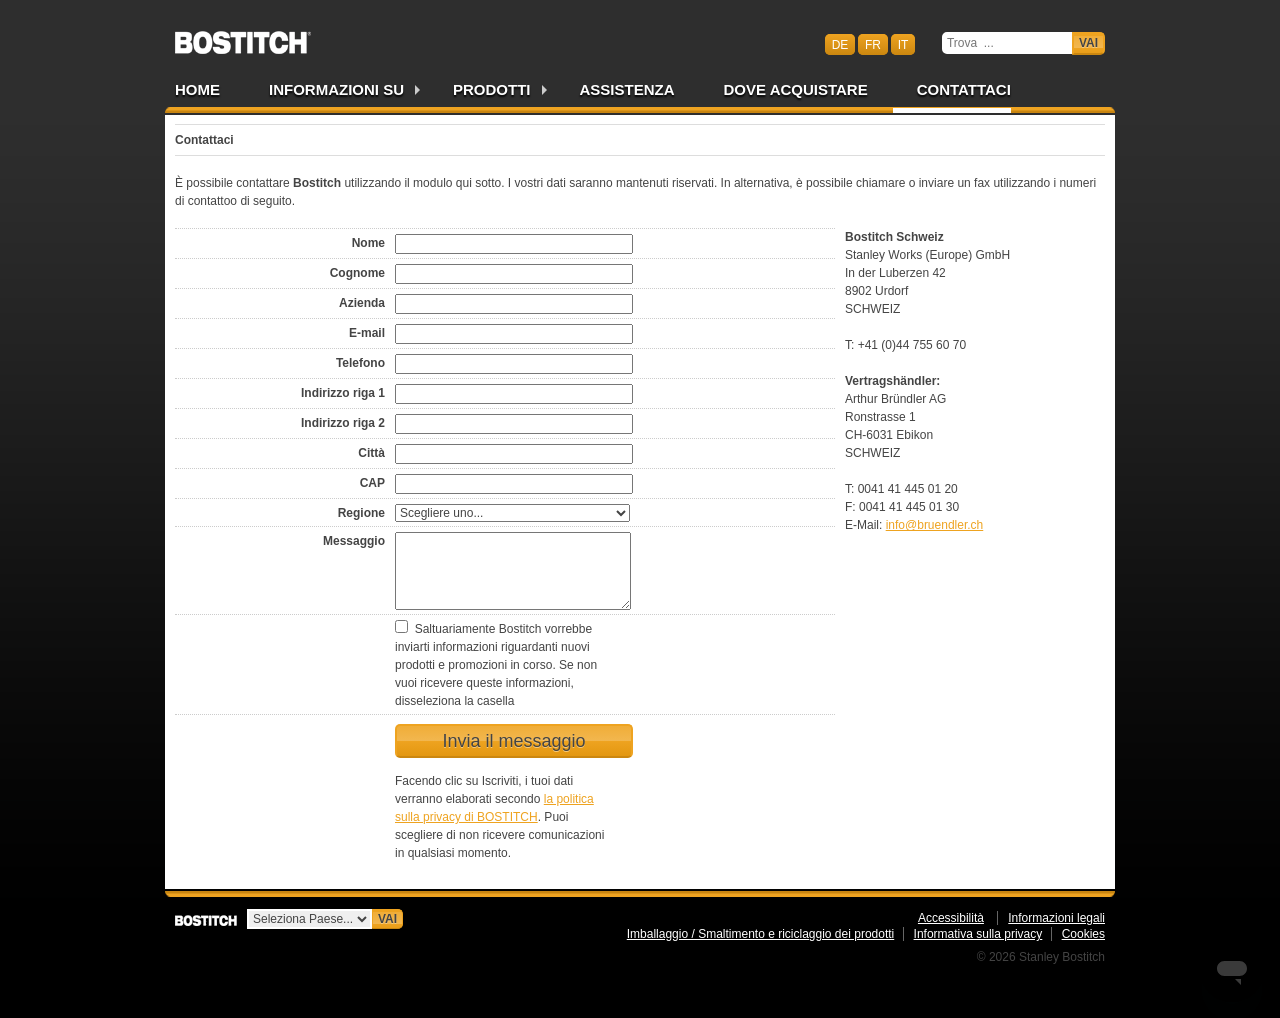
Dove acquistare (796, 89)
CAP (372, 483)
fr (873, 44)
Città (371, 453)
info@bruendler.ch (935, 525)
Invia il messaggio (513, 741)
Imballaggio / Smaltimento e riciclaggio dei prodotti (760, 934)
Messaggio (354, 541)
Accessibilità (951, 918)
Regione (361, 513)
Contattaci (964, 89)
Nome (368, 243)
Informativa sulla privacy (978, 934)
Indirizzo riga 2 (343, 423)
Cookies (1083, 934)
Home (197, 89)
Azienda (362, 303)
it (903, 44)
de (840, 44)
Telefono (360, 363)
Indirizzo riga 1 (343, 393)
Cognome (357, 273)
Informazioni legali (1056, 918)
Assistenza (627, 89)
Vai (1088, 43)
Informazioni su (336, 89)
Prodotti (492, 89)
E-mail (367, 333)
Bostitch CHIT (243, 36)
